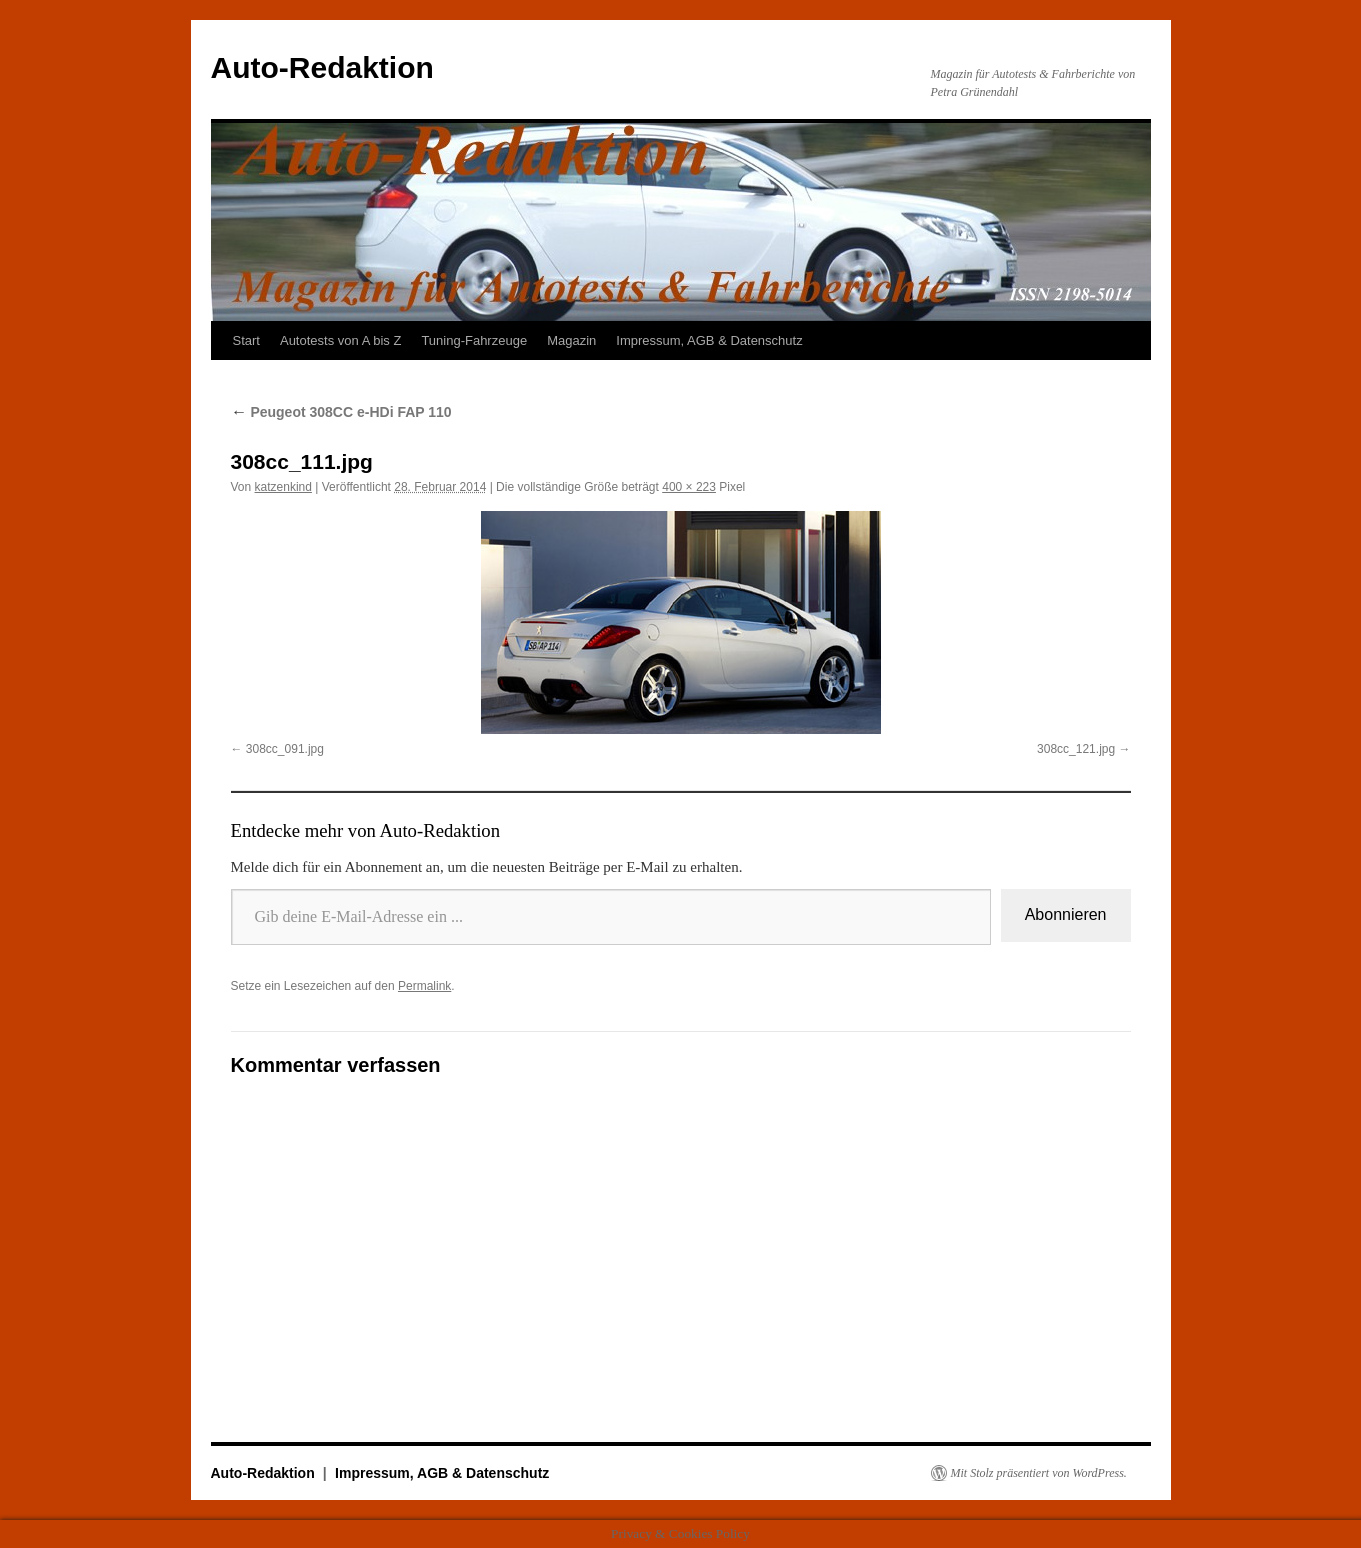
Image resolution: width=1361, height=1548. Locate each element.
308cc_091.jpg (285, 749)
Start (246, 340)
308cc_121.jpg (1076, 749)
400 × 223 (689, 487)
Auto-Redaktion (322, 67)
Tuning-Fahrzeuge (474, 340)
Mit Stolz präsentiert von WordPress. (1039, 1473)
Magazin (571, 340)
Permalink (424, 986)
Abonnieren (1066, 914)
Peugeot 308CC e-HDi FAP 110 (341, 412)
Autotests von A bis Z (340, 340)
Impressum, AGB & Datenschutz (709, 340)
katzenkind (283, 487)
